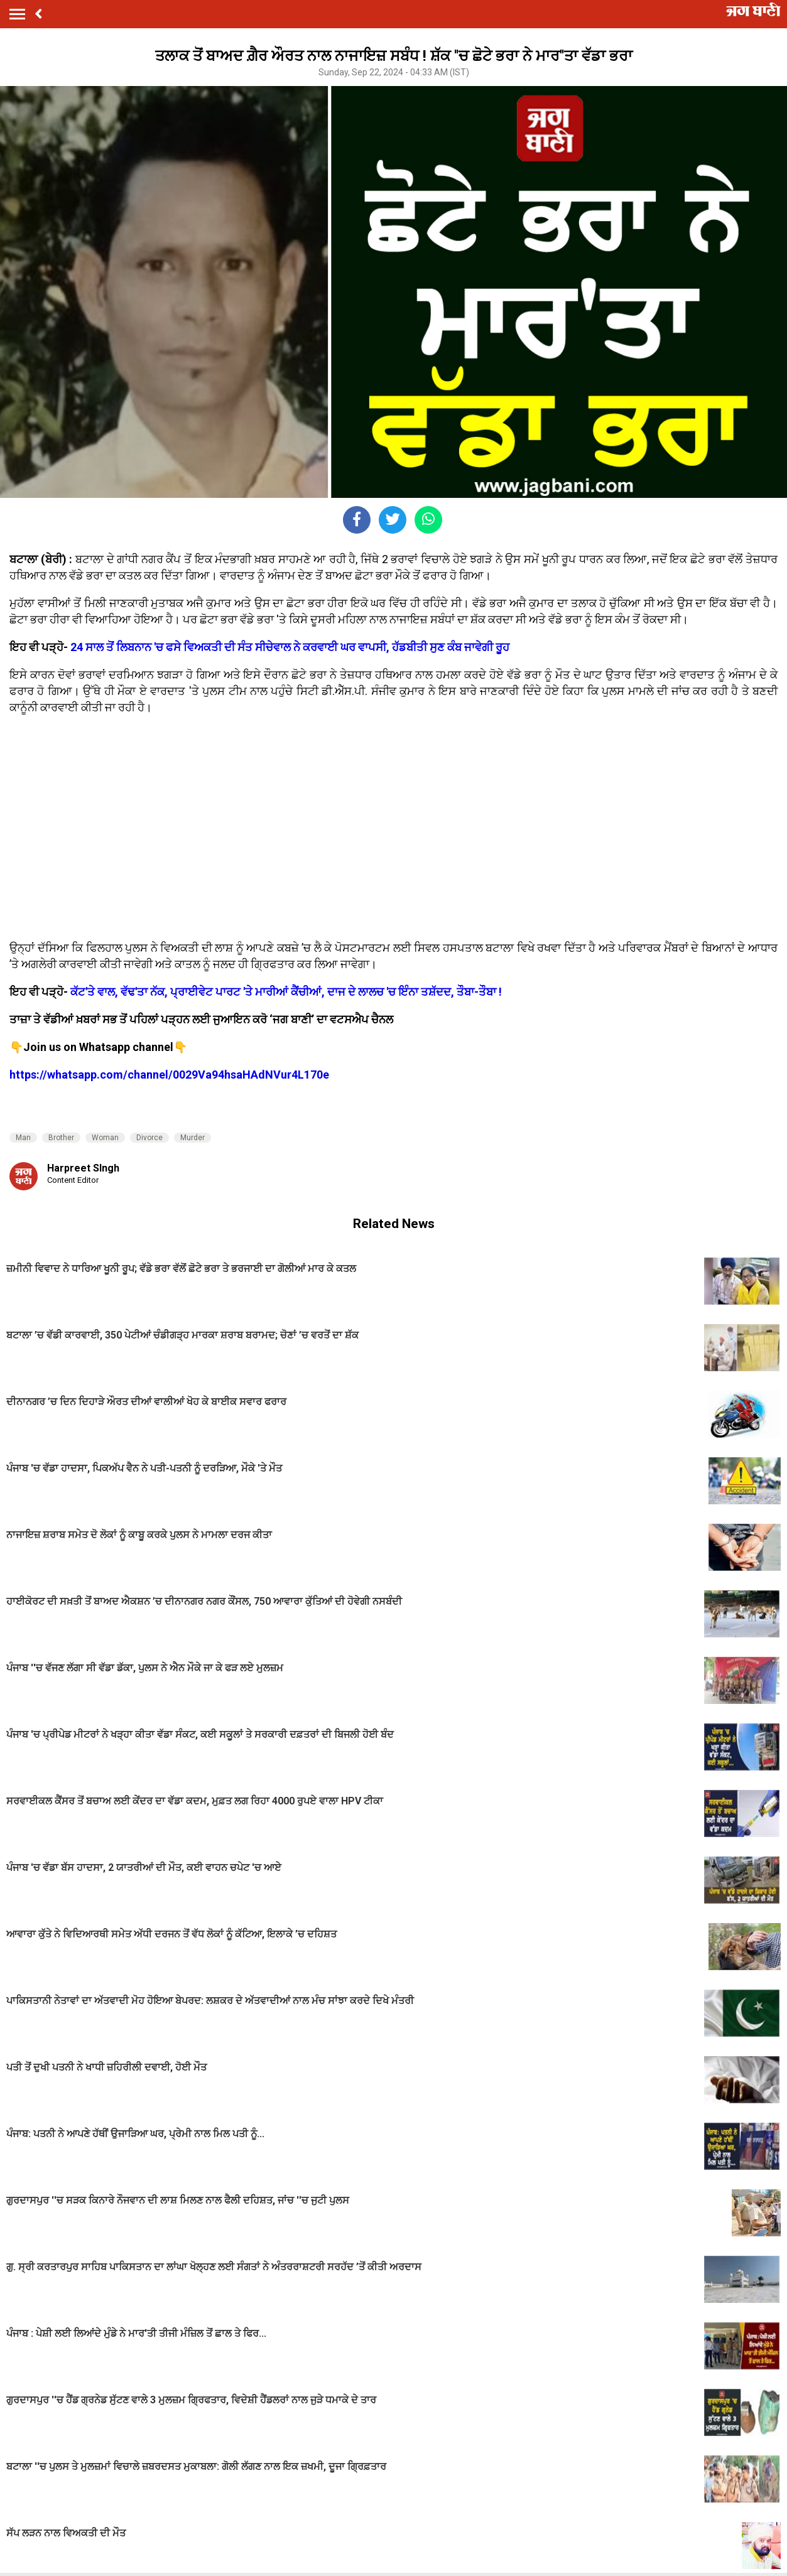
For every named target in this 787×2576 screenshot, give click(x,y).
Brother (61, 1137)
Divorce (149, 1137)
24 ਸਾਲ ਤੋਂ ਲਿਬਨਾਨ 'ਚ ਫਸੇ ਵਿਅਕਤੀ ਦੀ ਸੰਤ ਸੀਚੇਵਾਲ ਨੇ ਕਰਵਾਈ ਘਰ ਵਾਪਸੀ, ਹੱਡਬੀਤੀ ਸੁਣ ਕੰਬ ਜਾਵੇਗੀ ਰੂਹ (289, 647)
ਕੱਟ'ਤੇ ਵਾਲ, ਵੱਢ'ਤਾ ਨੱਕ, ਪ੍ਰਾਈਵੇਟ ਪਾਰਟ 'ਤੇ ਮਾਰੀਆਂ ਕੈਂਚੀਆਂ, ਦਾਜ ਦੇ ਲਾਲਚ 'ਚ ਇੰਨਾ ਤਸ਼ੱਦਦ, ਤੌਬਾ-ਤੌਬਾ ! (286, 991)
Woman (105, 1137)
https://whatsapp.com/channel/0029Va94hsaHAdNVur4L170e (169, 1074)
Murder (192, 1137)
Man (23, 1137)
